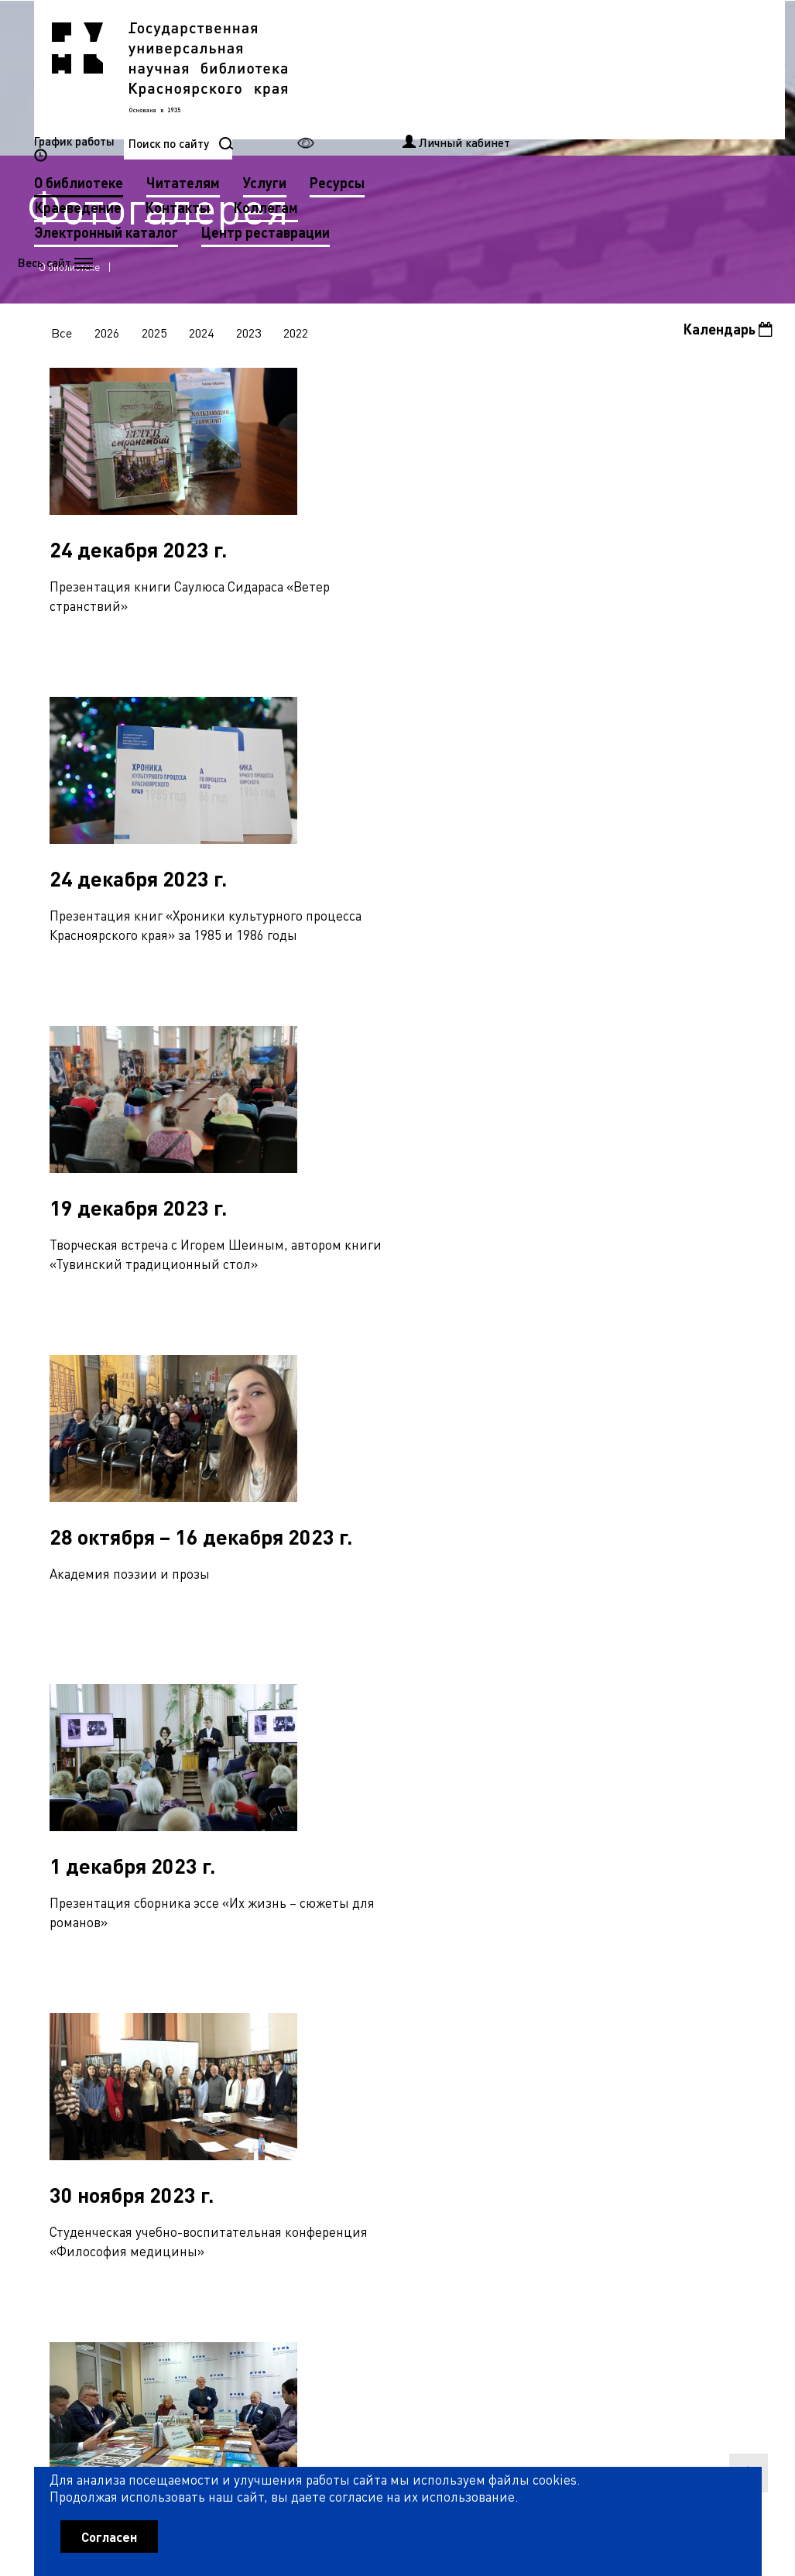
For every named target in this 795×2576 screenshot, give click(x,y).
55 (688, 2071)
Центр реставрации (523, 118)
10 (228, 2038)
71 (384, 2104)
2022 (300, 335)
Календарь (727, 331)
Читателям (441, 68)
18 (432, 2038)
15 (356, 2038)
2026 (108, 335)
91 (180, 2138)
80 (614, 2104)
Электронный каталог (364, 118)
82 (665, 2104)
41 (330, 2071)
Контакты (435, 93)
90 (154, 2138)
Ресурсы (594, 68)
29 (713, 2038)
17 (407, 2038)
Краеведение (335, 93)
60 (103, 2104)
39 (279, 2071)
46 (458, 2071)
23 (560, 2038)
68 (308, 2104)
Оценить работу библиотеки (685, 2478)
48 (509, 2071)
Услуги (522, 68)
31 (75, 2071)
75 (486, 2104)
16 (381, 2038)
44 (407, 2071)
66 (257, 2104)
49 (534, 2071)
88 (103, 2138)
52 (611, 2071)
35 (177, 2071)
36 (202, 2071)
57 (739, 2071)
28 (688, 2038)
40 (305, 2071)
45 (432, 2071)
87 (78, 2138)
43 (381, 2071)
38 (253, 2071)
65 (231, 2104)
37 (228, 2071)
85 (742, 2104)
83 (691, 2104)
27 (662, 2038)
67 (282, 2104)
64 (205, 2104)
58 (52, 2104)
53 (637, 2071)
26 (637, 2038)
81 (640, 2104)
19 (458, 2038)
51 (586, 2071)
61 (129, 2104)
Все (62, 335)
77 (538, 2104)
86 (52, 2138)
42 (356, 2071)
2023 (252, 335)
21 (509, 2038)
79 (589, 2104)
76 (512, 2104)
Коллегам (523, 93)
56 (713, 2071)
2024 (204, 335)
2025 (156, 335)
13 (305, 2038)
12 (279, 2038)
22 (534, 2038)
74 (461, 2104)
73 (435, 2104)
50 (560, 2071)
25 (611, 2038)
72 (410, 2104)
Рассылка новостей (526, 2306)
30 (739, 2038)
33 (126, 2071)
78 (563, 2104)
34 (151, 2071)
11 (253, 2038)
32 (100, 2071)
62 (154, 2104)
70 (359, 2104)
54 (662, 2071)
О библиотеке (336, 68)
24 (586, 2038)
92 (205, 2138)
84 (716, 2104)
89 (129, 2138)
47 (483, 2071)
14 (330, 2038)
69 (333, 2104)
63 (180, 2104)
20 (483, 2038)
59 (78, 2104)
